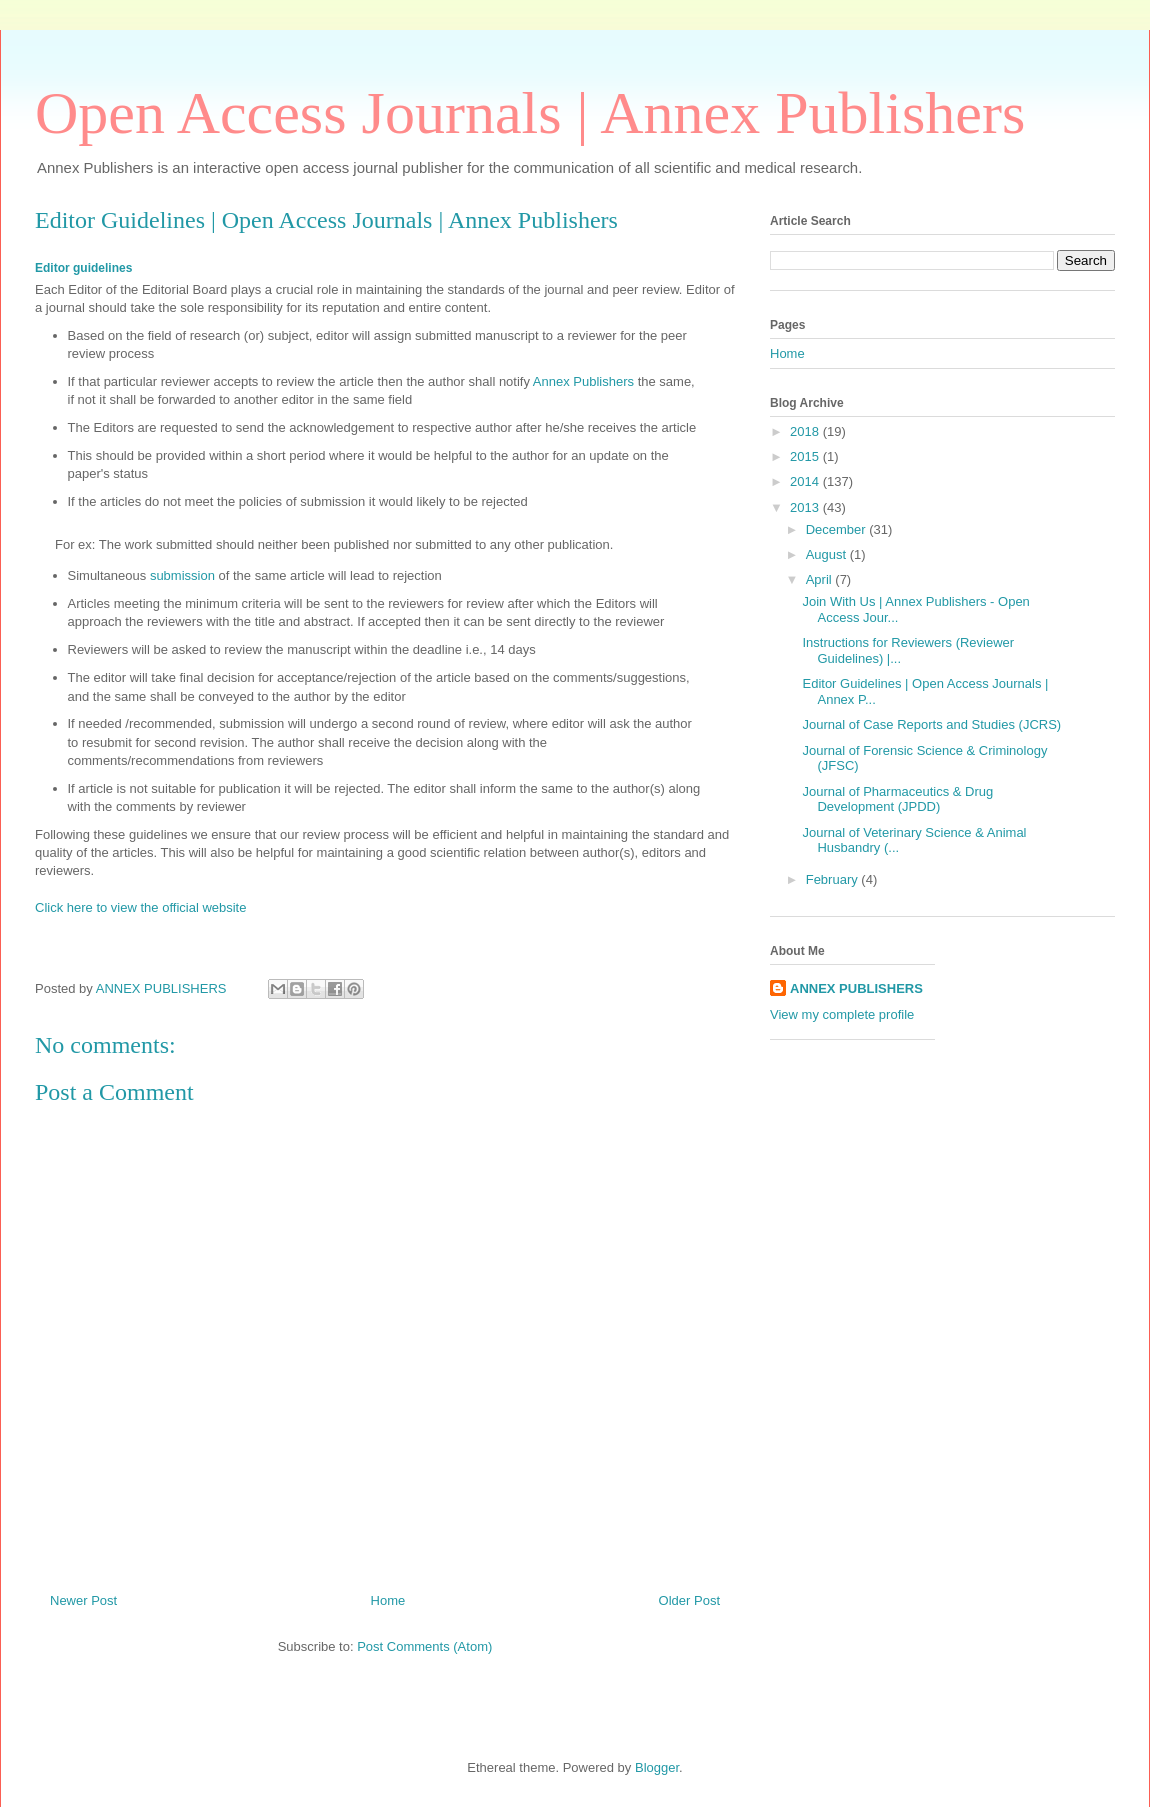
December (838, 529)
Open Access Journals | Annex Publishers (530, 113)
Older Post (689, 1600)
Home (388, 1600)
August (828, 554)
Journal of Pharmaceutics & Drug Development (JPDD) (897, 799)
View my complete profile (842, 1014)
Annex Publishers (583, 381)
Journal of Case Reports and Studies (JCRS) (931, 724)
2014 (806, 481)
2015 (806, 456)
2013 (806, 507)
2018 (806, 431)
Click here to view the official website (140, 907)
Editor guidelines (83, 268)
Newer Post (83, 1600)
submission (184, 575)
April (821, 579)
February (834, 879)
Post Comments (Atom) (424, 1646)
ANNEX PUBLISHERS (856, 988)
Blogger (657, 1767)
